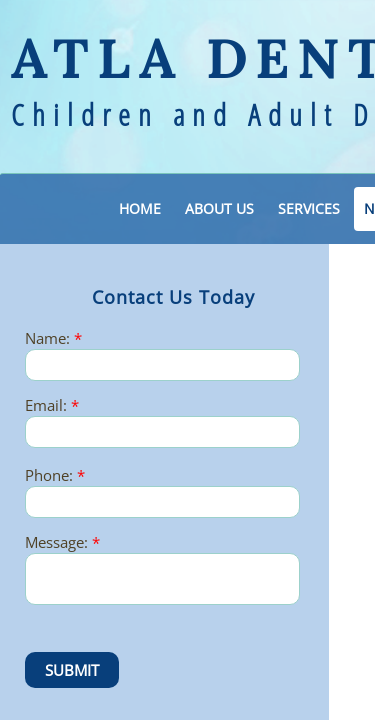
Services (309, 208)
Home (140, 208)
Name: (53, 338)
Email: (52, 405)
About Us (219, 208)
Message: (62, 542)
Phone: (55, 475)
